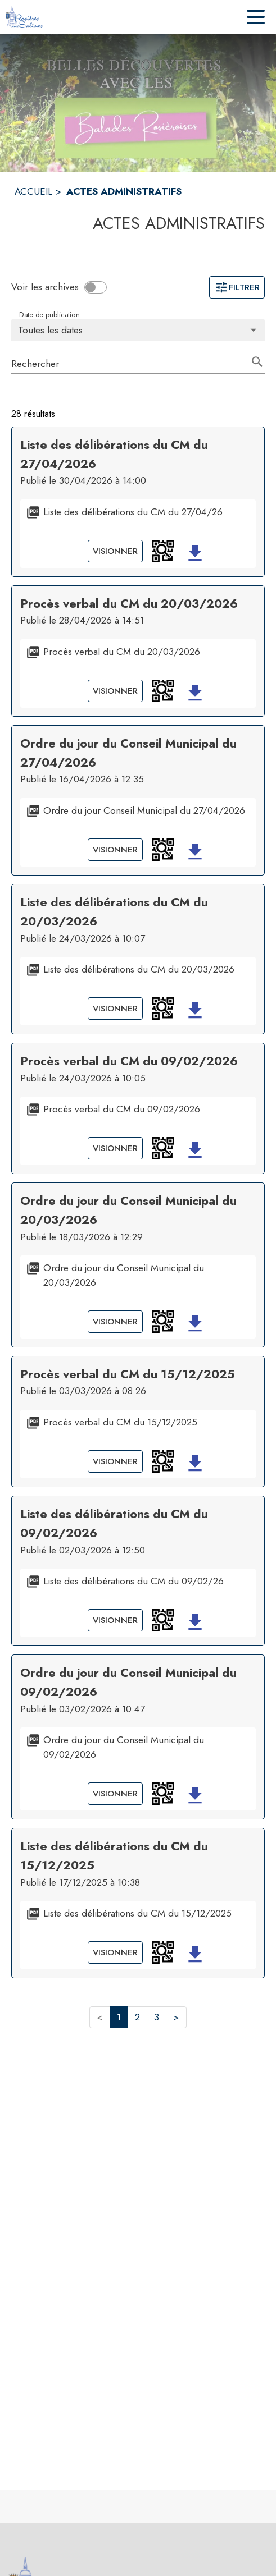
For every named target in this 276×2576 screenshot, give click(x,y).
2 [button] (137, 2017)
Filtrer (237, 287)
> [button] (176, 2017)
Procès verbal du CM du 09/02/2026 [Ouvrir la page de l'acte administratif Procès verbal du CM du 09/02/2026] (129, 1061)
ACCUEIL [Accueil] (33, 191)
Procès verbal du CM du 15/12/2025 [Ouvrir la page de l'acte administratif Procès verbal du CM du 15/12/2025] (127, 1374)
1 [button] (119, 2017)
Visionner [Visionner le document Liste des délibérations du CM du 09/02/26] (115, 1620)
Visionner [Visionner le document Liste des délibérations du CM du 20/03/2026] (115, 1008)
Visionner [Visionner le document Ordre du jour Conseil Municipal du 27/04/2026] (115, 849)
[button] (163, 551)
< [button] (100, 2017)
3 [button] (156, 2017)
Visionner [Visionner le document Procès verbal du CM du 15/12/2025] (115, 1461)
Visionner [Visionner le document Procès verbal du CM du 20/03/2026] (115, 691)
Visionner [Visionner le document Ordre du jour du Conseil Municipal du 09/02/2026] (115, 1793)
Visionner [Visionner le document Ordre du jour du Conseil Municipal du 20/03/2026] (115, 1321)
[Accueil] (24, 17)
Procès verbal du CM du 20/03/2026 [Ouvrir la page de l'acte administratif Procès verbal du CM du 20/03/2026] (129, 603)
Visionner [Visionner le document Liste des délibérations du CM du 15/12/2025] (115, 1952)
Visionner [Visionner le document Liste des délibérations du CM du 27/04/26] (115, 551)
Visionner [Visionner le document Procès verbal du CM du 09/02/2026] (115, 1148)
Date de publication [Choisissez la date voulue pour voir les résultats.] (49, 314)
